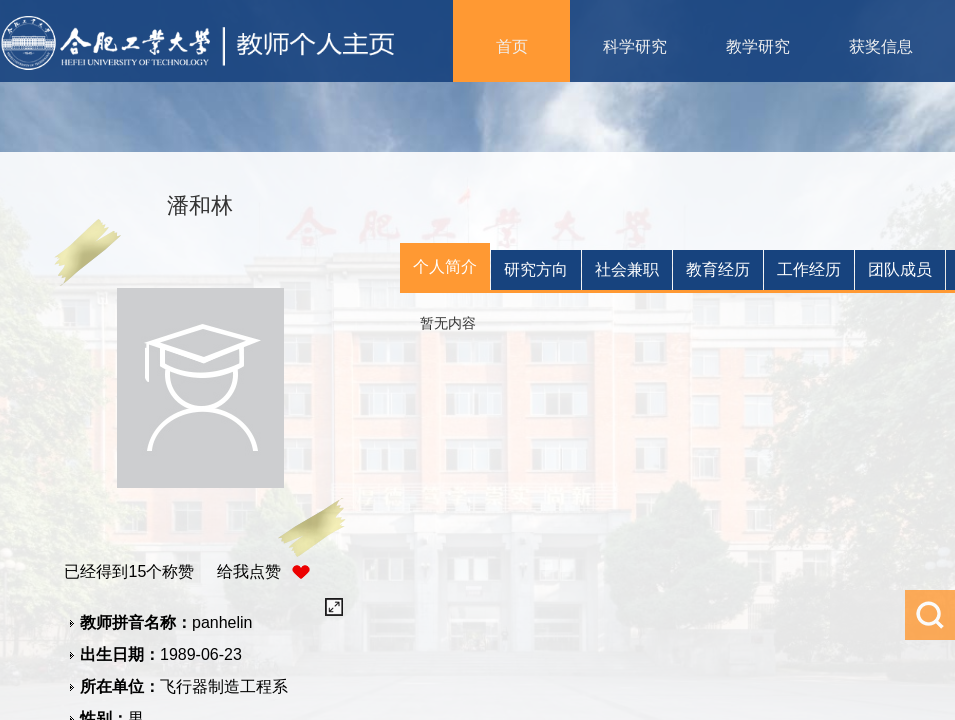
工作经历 (809, 269)
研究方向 (536, 269)
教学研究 (758, 46)
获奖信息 (881, 46)
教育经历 (718, 269)
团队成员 (900, 269)
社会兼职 (627, 269)
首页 (512, 46)
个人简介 (445, 266)
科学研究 (635, 46)
